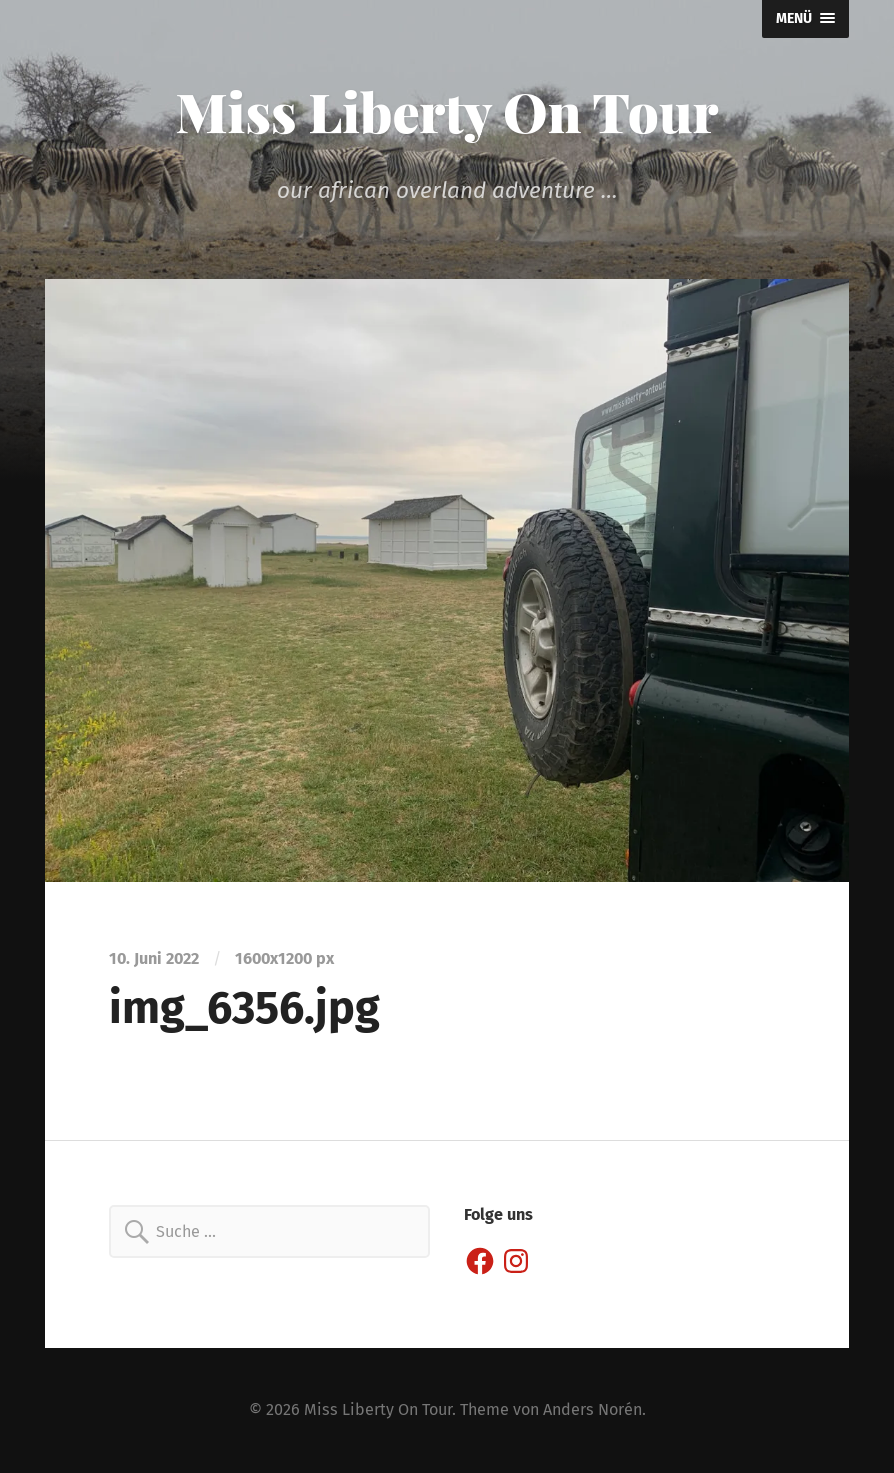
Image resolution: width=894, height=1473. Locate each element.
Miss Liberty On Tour (447, 111)
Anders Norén (592, 1409)
